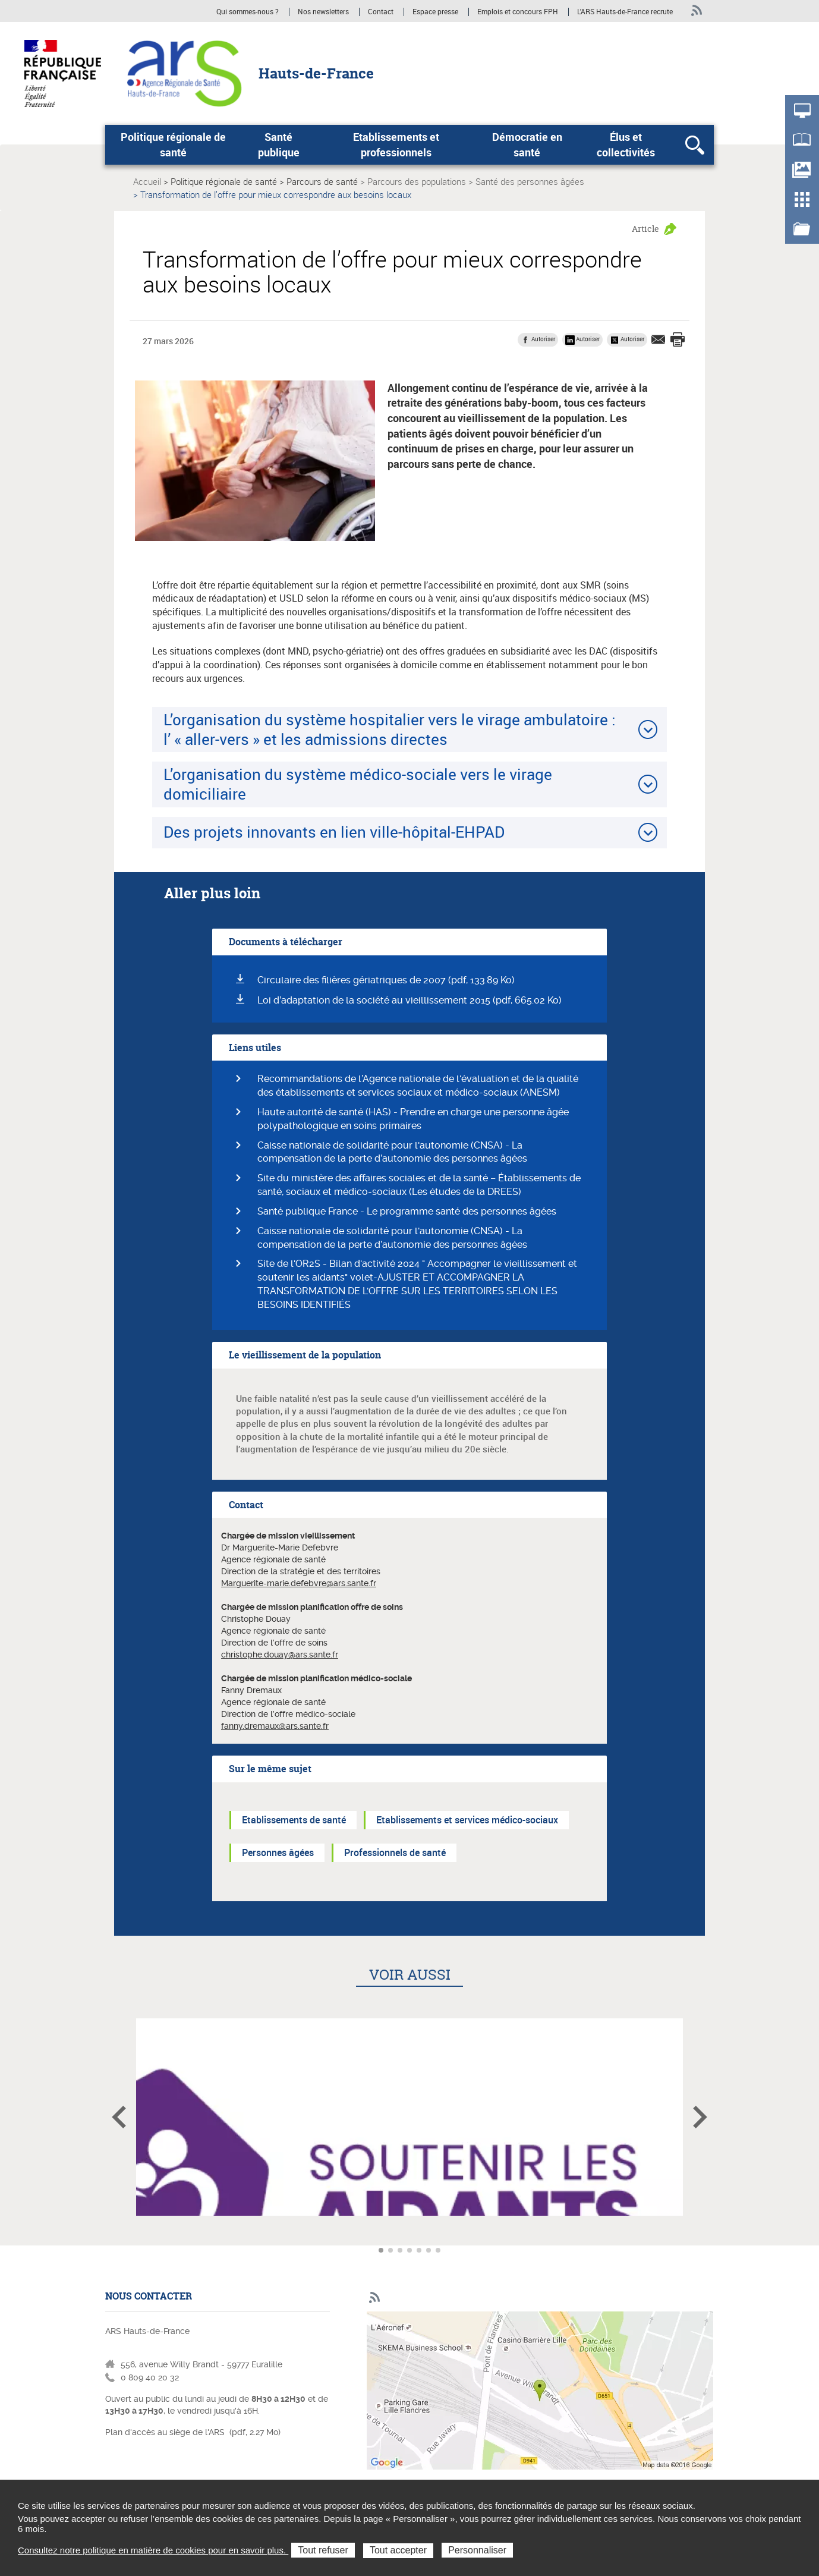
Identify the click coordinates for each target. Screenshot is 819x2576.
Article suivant (700, 2117)
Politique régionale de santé (173, 144)
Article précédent (119, 2117)
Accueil (147, 181)
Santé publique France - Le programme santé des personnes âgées (406, 1211)
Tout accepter (398, 2550)
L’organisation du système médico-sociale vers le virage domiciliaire (357, 784)
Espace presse (435, 12)
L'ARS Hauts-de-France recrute (625, 12)
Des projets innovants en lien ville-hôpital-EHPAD (334, 832)
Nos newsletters (323, 12)
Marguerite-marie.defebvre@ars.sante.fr (298, 1583)
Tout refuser (323, 2550)
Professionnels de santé (395, 1852)
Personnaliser (477, 2550)
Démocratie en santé (527, 144)
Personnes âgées (278, 1852)
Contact (380, 12)
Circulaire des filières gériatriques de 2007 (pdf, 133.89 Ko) (386, 980)
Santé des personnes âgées (529, 181)
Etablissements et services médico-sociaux (467, 1819)
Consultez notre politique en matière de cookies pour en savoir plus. (153, 2550)
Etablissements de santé (294, 1819)
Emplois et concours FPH (518, 12)
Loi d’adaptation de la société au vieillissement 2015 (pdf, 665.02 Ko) (409, 1000)
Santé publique (279, 144)
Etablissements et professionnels (396, 144)
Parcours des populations (416, 181)
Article (645, 228)
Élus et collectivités (626, 144)
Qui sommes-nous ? (247, 12)
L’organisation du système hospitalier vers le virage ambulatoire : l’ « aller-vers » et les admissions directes (389, 729)
